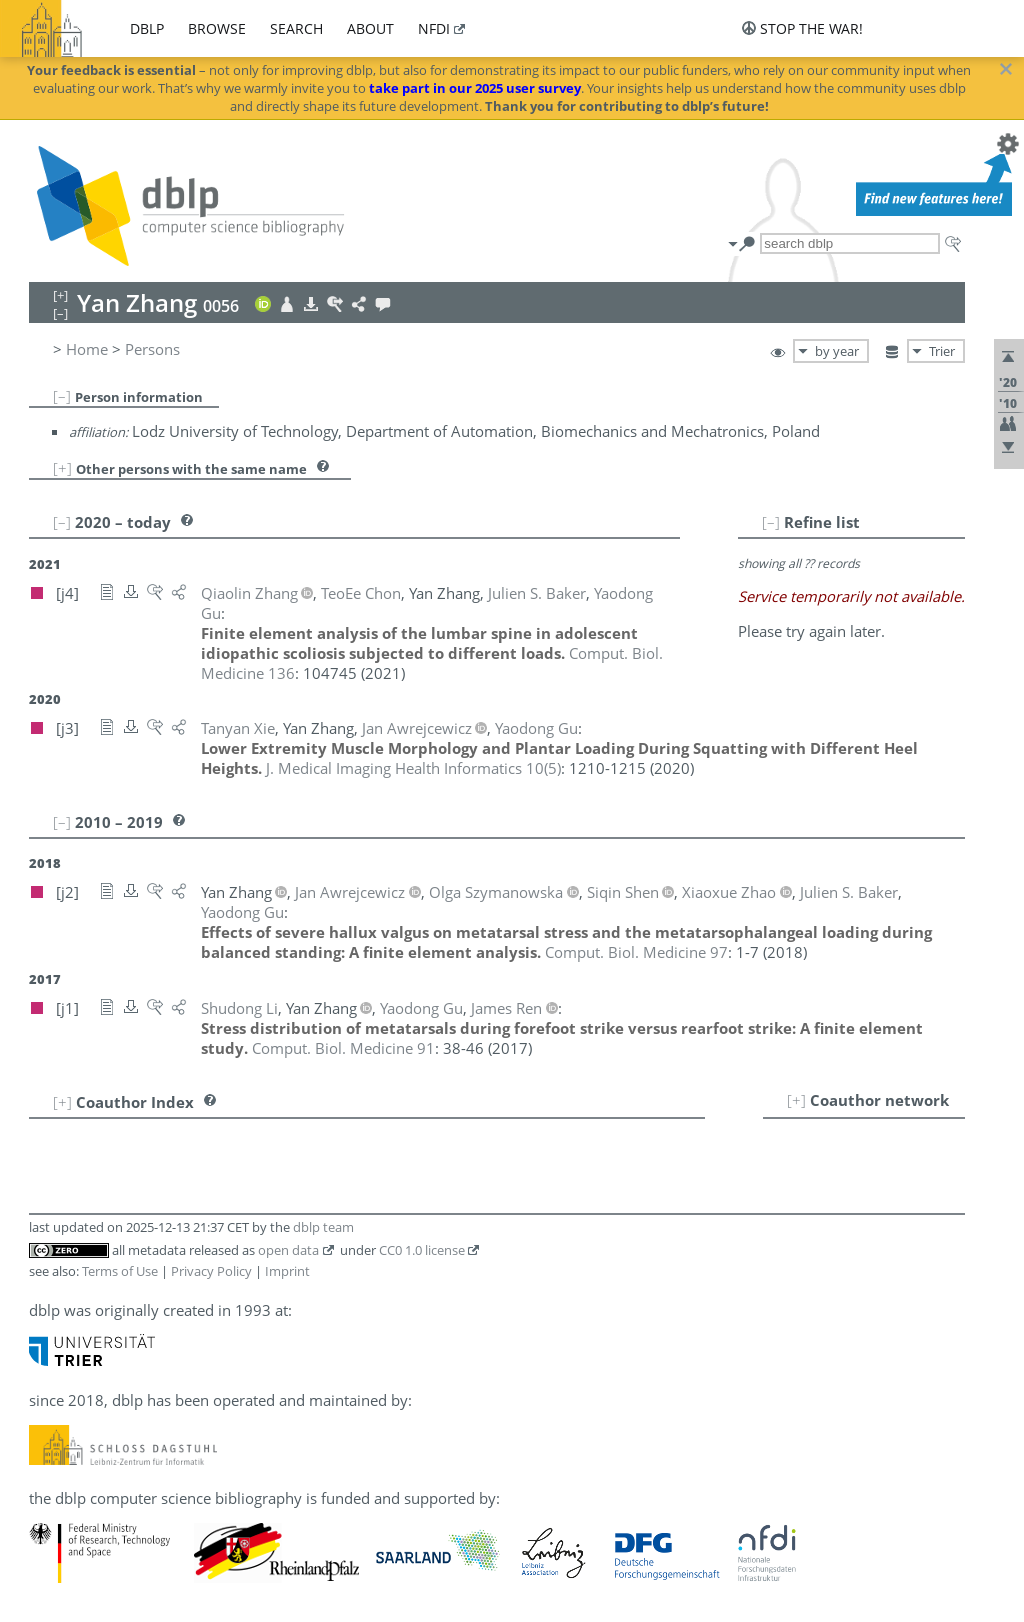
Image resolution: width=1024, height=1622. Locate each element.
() (413, 768)
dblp (147, 28)
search (296, 28)
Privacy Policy (211, 1271)
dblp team (323, 1227)
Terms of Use (120, 1271)
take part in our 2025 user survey (475, 88)
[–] (62, 396)
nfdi (434, 28)
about (370, 28)
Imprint (287, 1271)
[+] (62, 468)
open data (288, 1250)
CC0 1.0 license (422, 1250)
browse (217, 28)
